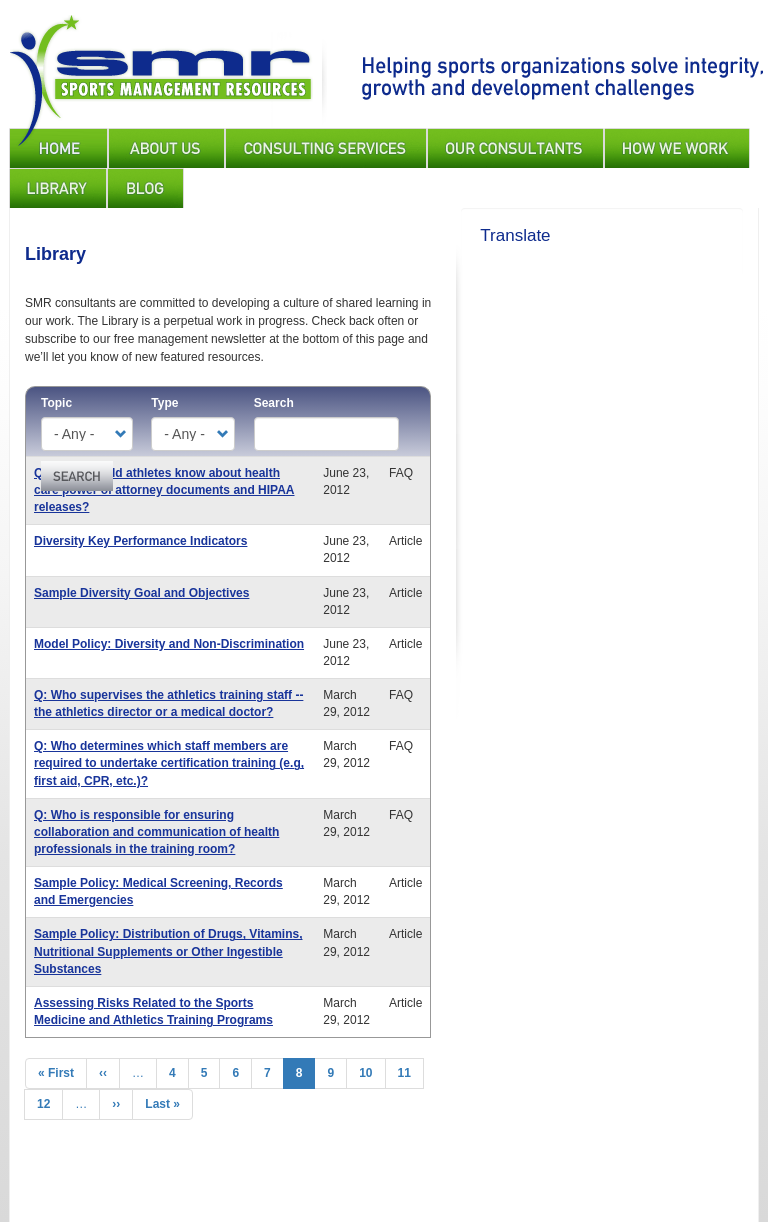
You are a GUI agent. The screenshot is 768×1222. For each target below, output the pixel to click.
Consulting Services (326, 148)
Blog (145, 188)
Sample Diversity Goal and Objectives (141, 593)
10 (372, 1072)
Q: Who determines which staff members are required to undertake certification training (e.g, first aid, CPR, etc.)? (169, 763)
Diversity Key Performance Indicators (140, 541)
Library (58, 188)
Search (274, 403)
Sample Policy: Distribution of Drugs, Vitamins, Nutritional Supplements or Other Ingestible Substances (168, 951)
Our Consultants (515, 148)
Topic (56, 403)
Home (58, 148)
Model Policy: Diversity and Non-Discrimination (169, 644)
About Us (166, 148)
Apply (77, 476)
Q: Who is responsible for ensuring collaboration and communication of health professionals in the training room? (156, 832)
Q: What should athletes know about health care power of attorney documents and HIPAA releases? (164, 490)
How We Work (677, 148)
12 (50, 1103)
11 (411, 1072)
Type (164, 403)
